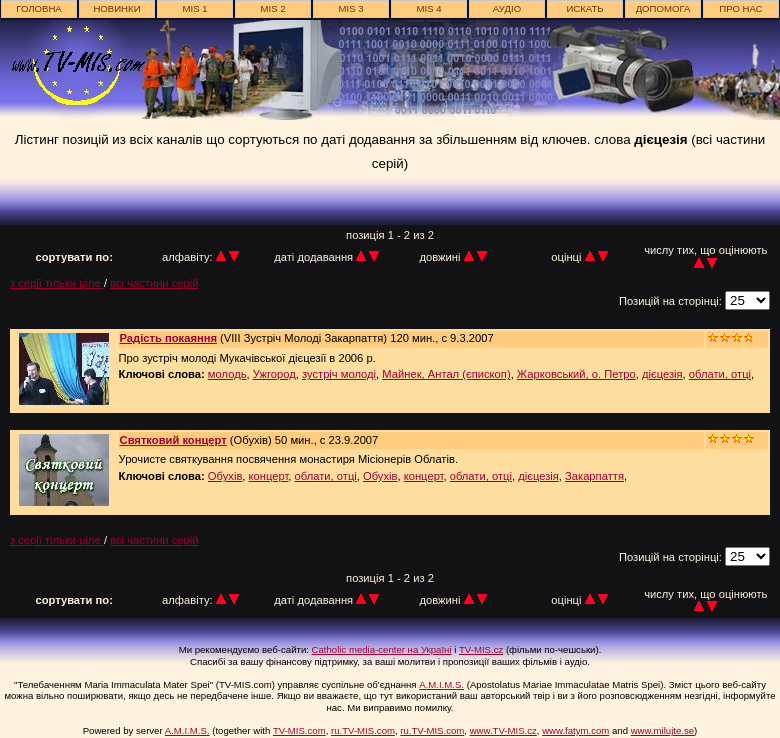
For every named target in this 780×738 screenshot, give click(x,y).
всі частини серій (154, 283)
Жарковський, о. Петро (576, 374)
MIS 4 (428, 8)
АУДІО (507, 8)
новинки (116, 8)
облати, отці (720, 374)
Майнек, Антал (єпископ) (446, 374)
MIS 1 (194, 8)
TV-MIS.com (299, 730)
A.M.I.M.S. (441, 684)
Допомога (663, 8)
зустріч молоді (339, 374)
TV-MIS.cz (481, 649)
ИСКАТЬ (584, 8)
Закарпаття (594, 476)
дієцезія (662, 374)
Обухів (225, 476)
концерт (269, 476)
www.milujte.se (662, 730)
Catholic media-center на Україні (382, 649)
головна (39, 8)
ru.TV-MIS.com (363, 730)
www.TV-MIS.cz (503, 730)
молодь (227, 374)
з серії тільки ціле (57, 283)
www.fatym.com (575, 730)
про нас (740, 8)
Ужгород (274, 374)
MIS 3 (350, 8)
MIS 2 (272, 8)
